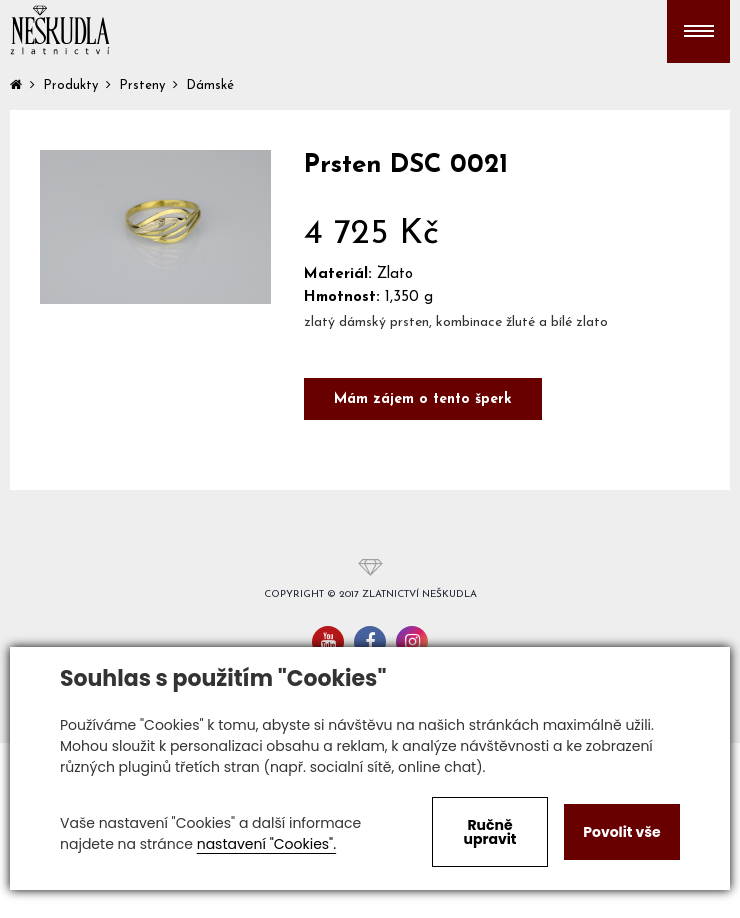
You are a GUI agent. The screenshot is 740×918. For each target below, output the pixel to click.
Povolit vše (621, 832)
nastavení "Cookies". (266, 844)
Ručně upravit (489, 832)
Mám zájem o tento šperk (423, 399)
